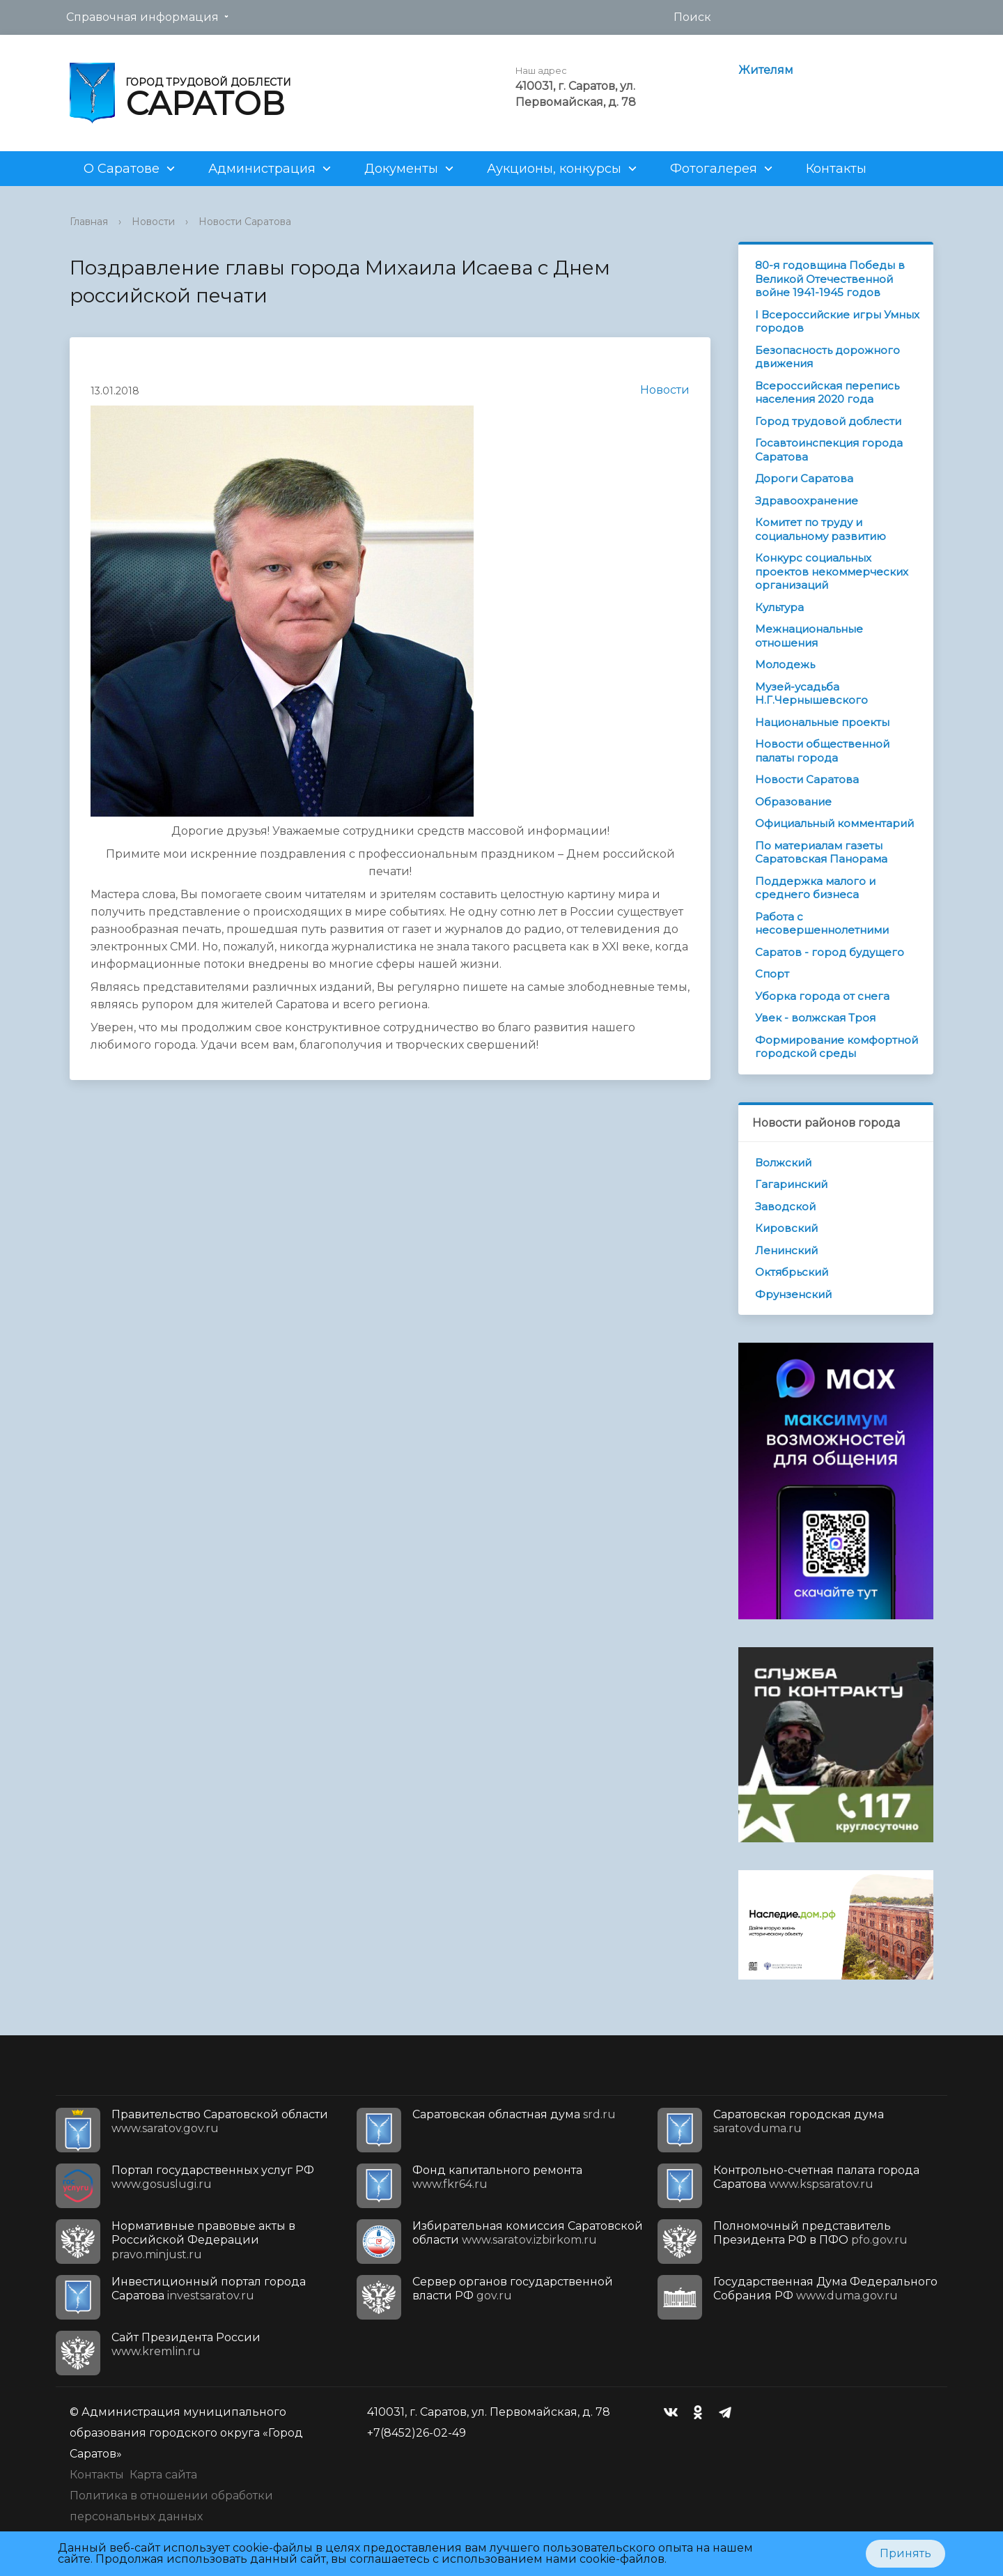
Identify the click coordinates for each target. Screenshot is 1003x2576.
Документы (401, 168)
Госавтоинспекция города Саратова (829, 449)
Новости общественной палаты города (822, 750)
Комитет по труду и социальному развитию (820, 529)
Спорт (772, 973)
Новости (153, 221)
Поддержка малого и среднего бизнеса (815, 888)
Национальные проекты (822, 722)
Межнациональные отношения (809, 635)
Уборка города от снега (822, 996)
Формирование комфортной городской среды (836, 1047)
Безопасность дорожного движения (827, 357)
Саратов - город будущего (829, 952)
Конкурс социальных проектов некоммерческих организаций (831, 571)
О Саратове (122, 168)
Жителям (765, 70)
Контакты (836, 168)
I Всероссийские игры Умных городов (837, 321)
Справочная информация (142, 17)
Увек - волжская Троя (815, 1017)
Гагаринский (791, 1184)
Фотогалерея (713, 168)
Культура (779, 607)
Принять (905, 2553)
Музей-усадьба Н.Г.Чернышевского (811, 693)
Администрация (262, 168)
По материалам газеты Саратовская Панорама (821, 852)
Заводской (785, 1206)
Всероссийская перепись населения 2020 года (827, 392)
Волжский (783, 1162)
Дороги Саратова (804, 478)
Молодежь (785, 664)
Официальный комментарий (834, 823)
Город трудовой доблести (828, 421)
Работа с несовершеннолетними (822, 923)
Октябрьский (791, 1272)
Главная (89, 221)
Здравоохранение (806, 500)
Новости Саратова (245, 221)
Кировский (786, 1228)
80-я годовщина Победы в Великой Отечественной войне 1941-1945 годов (830, 279)
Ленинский (786, 1250)
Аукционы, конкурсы (554, 168)
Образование (793, 801)
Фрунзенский (793, 1294)
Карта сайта (163, 2474)
